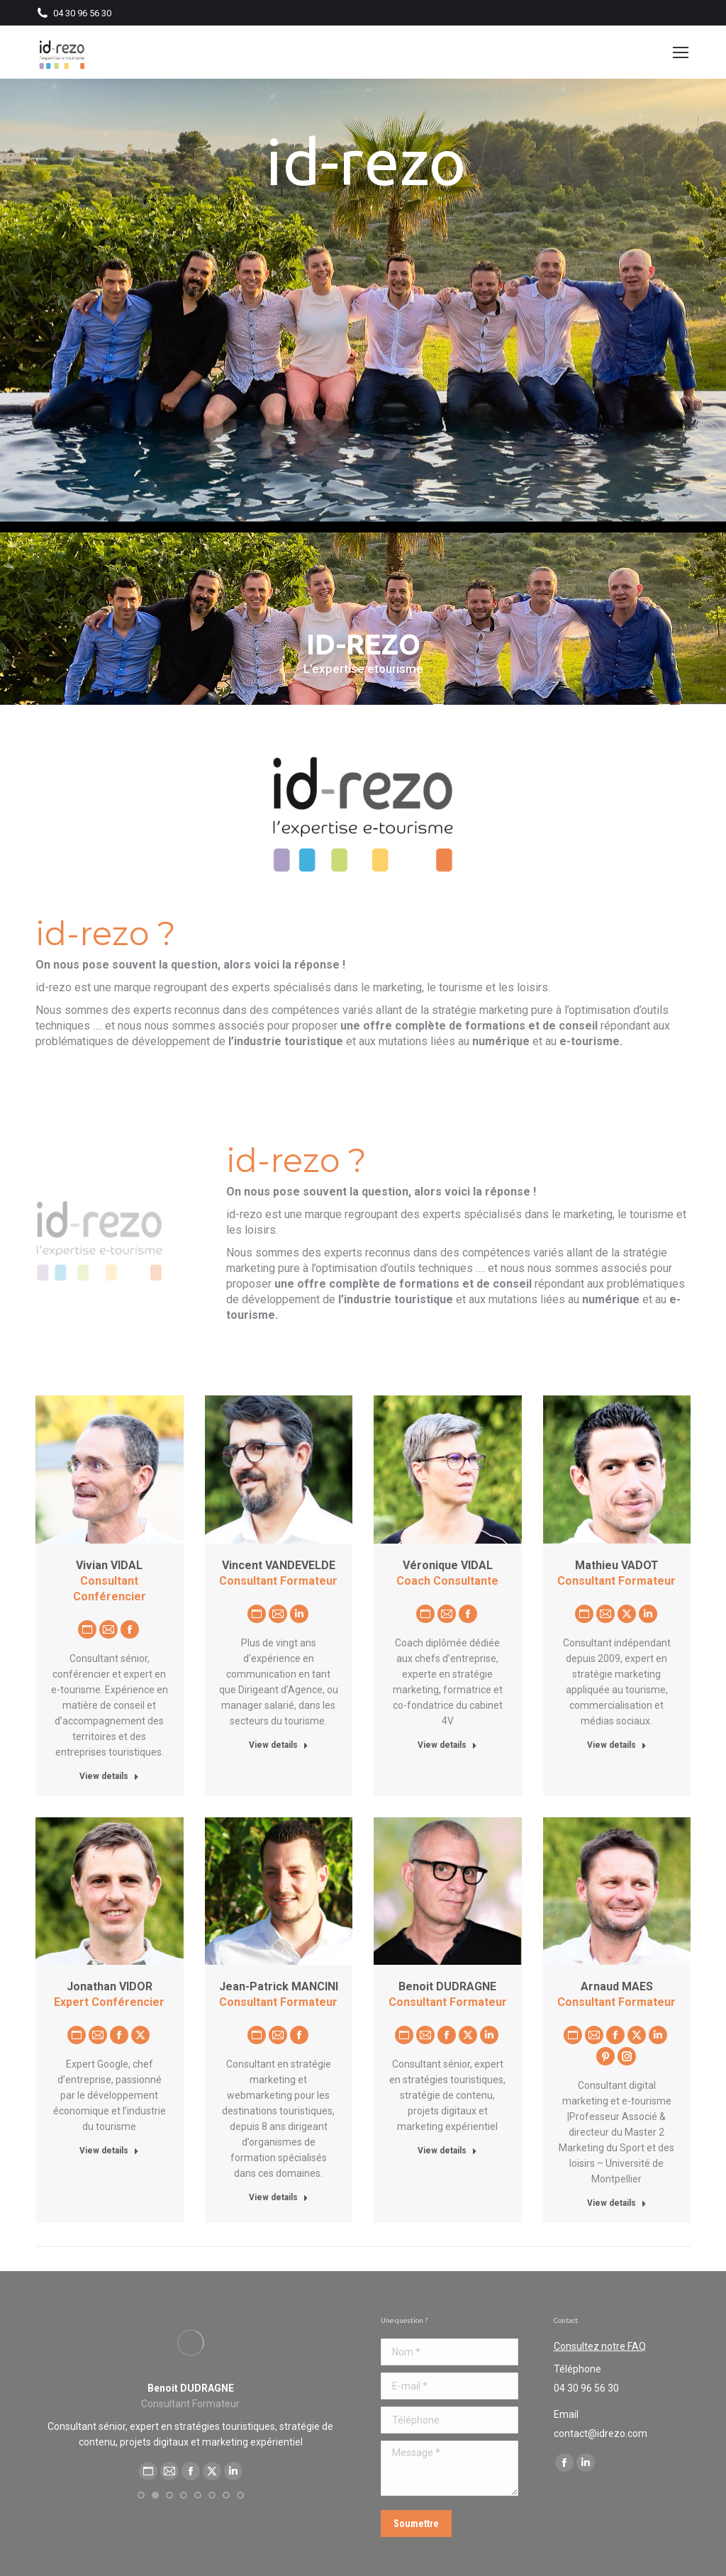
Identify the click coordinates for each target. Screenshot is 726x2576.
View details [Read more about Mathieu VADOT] (617, 1745)
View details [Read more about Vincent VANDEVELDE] (278, 1745)
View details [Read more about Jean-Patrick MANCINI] (278, 2197)
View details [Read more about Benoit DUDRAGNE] (447, 2151)
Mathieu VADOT (617, 1565)
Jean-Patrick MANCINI (278, 1986)
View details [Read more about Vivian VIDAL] (109, 1776)
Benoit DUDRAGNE (447, 1986)
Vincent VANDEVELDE (278, 1565)
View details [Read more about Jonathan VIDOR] (109, 2151)
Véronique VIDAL (448, 1565)
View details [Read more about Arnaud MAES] (617, 2203)
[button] (141, 2510)
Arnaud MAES (617, 1986)
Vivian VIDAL (109, 1565)
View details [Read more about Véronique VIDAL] (447, 1745)
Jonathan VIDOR (109, 1986)
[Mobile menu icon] (681, 52)
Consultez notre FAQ (600, 2346)
